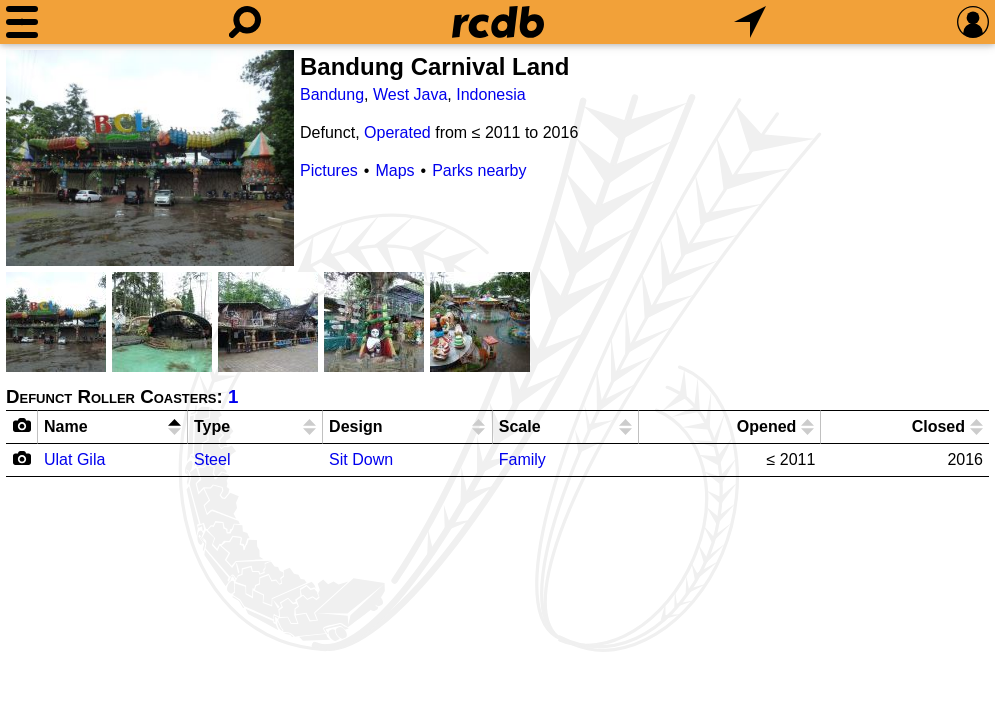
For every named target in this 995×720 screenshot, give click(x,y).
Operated (397, 132)
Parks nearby (479, 170)
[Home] (498, 22)
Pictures (329, 170)
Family (522, 459)
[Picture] (150, 158)
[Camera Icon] (22, 458)
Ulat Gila (74, 459)
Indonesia (490, 94)
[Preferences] (973, 22)
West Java (410, 94)
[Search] (245, 22)
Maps (394, 170)
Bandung (332, 94)
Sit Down (361, 459)
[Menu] (22, 22)
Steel (212, 459)
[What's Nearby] (750, 22)
